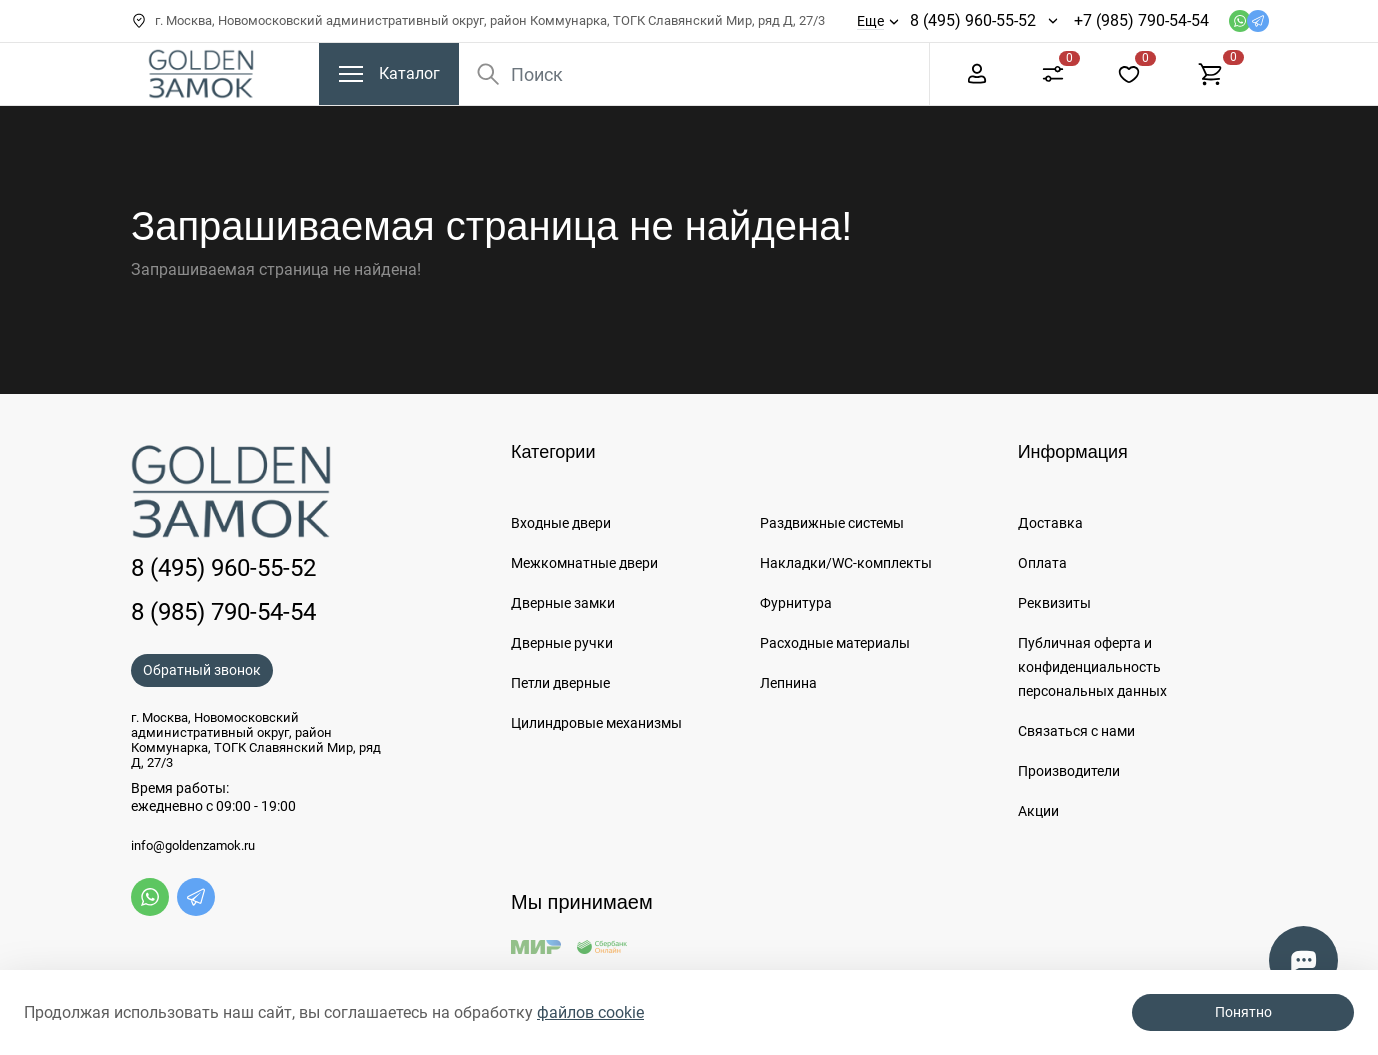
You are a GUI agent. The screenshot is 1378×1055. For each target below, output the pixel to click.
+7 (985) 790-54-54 (1141, 20)
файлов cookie (590, 1012)
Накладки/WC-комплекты (846, 563)
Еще (870, 21)
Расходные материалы (835, 643)
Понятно (1243, 1012)
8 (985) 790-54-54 (223, 612)
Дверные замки (563, 603)
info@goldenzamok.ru (193, 846)
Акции (1038, 811)
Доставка (1050, 523)
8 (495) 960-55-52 (973, 20)
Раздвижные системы (832, 523)
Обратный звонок (202, 670)
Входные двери (561, 523)
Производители (1069, 771)
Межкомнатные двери (584, 563)
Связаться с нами (1076, 731)
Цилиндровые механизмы (596, 723)
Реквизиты (1054, 603)
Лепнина (788, 683)
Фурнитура (796, 603)
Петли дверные (560, 683)
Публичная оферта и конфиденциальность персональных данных (1092, 667)
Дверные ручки (562, 643)
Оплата (1042, 563)
